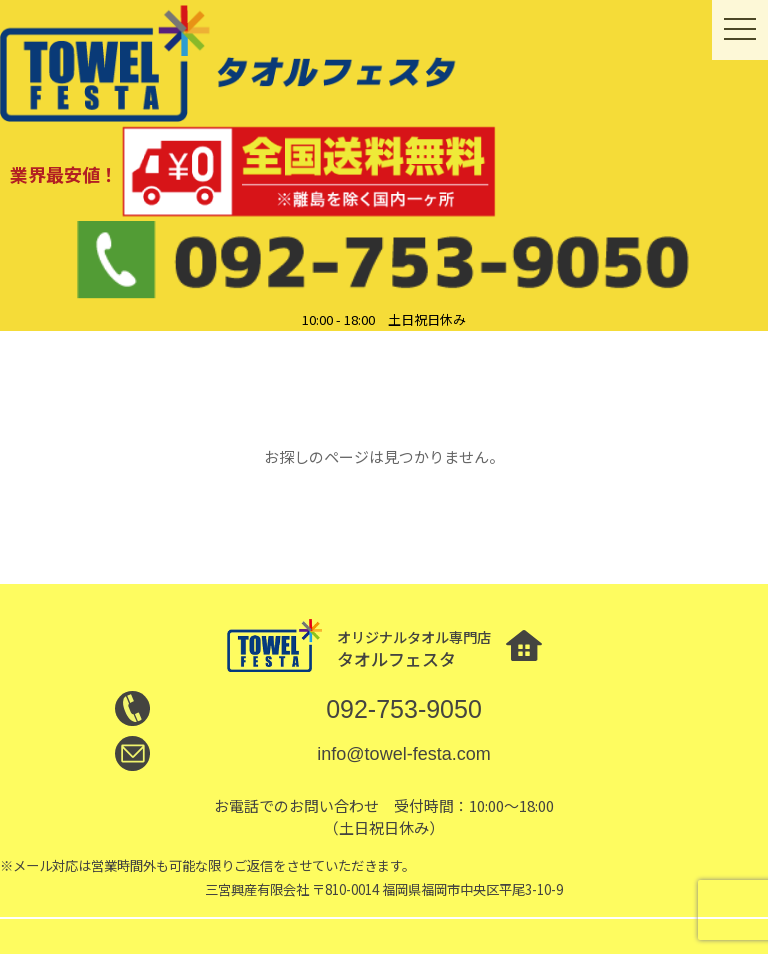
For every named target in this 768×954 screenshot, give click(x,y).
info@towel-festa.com (403, 754)
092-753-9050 (404, 709)
